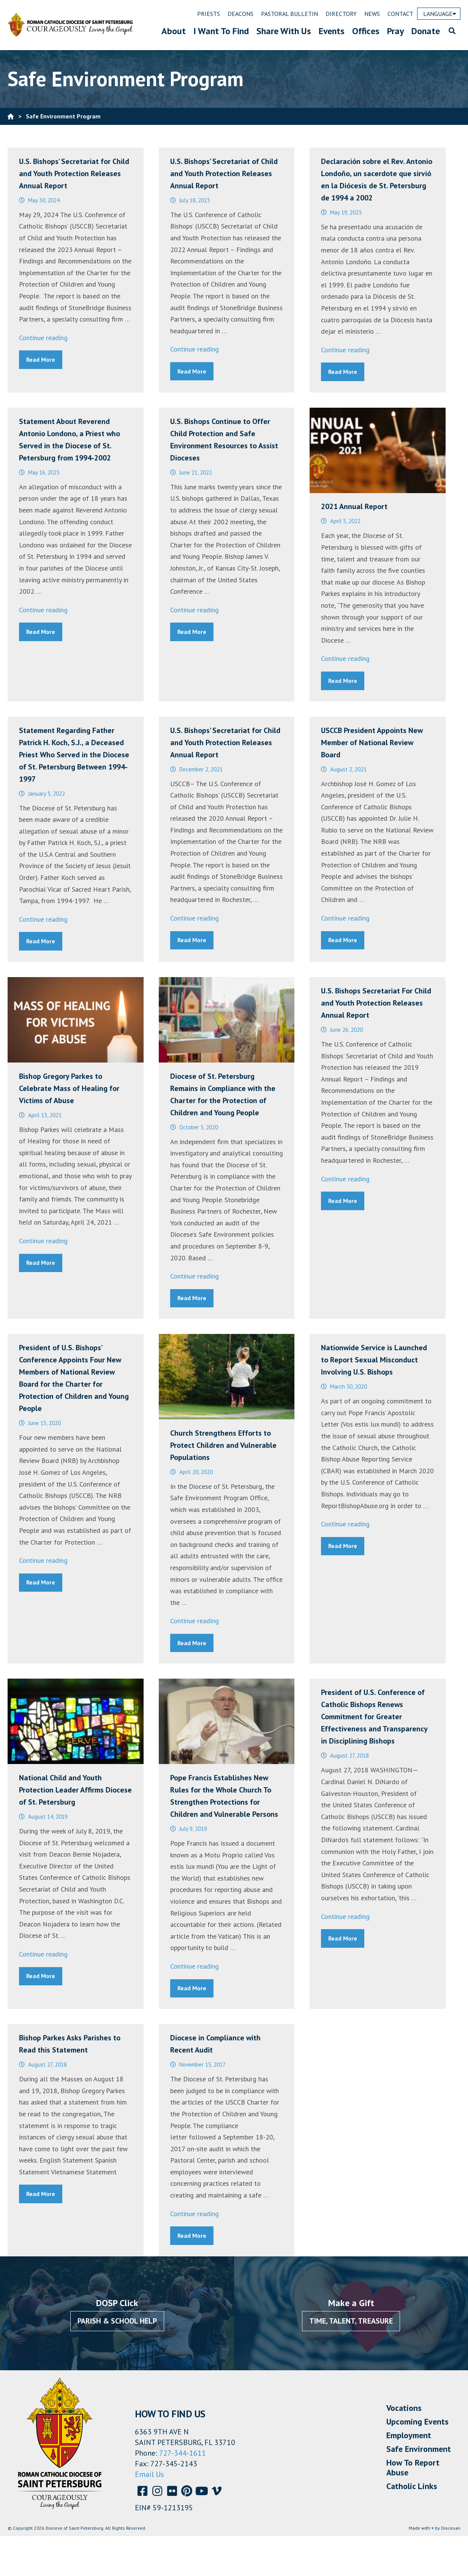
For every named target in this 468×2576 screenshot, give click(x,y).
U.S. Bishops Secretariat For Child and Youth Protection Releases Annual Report (376, 1003)
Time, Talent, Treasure (351, 2321)
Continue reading (43, 337)
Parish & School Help (117, 2321)
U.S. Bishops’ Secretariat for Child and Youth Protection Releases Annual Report (74, 173)
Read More (40, 359)
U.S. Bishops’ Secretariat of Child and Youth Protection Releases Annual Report (224, 173)
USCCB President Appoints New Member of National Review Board (372, 742)
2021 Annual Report (354, 506)
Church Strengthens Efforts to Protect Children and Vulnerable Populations (223, 1445)
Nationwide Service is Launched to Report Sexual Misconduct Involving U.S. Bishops (374, 1360)
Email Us (149, 2474)
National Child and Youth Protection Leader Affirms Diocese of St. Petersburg (75, 1790)
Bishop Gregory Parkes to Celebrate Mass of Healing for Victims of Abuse (69, 1088)
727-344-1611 (182, 2453)
